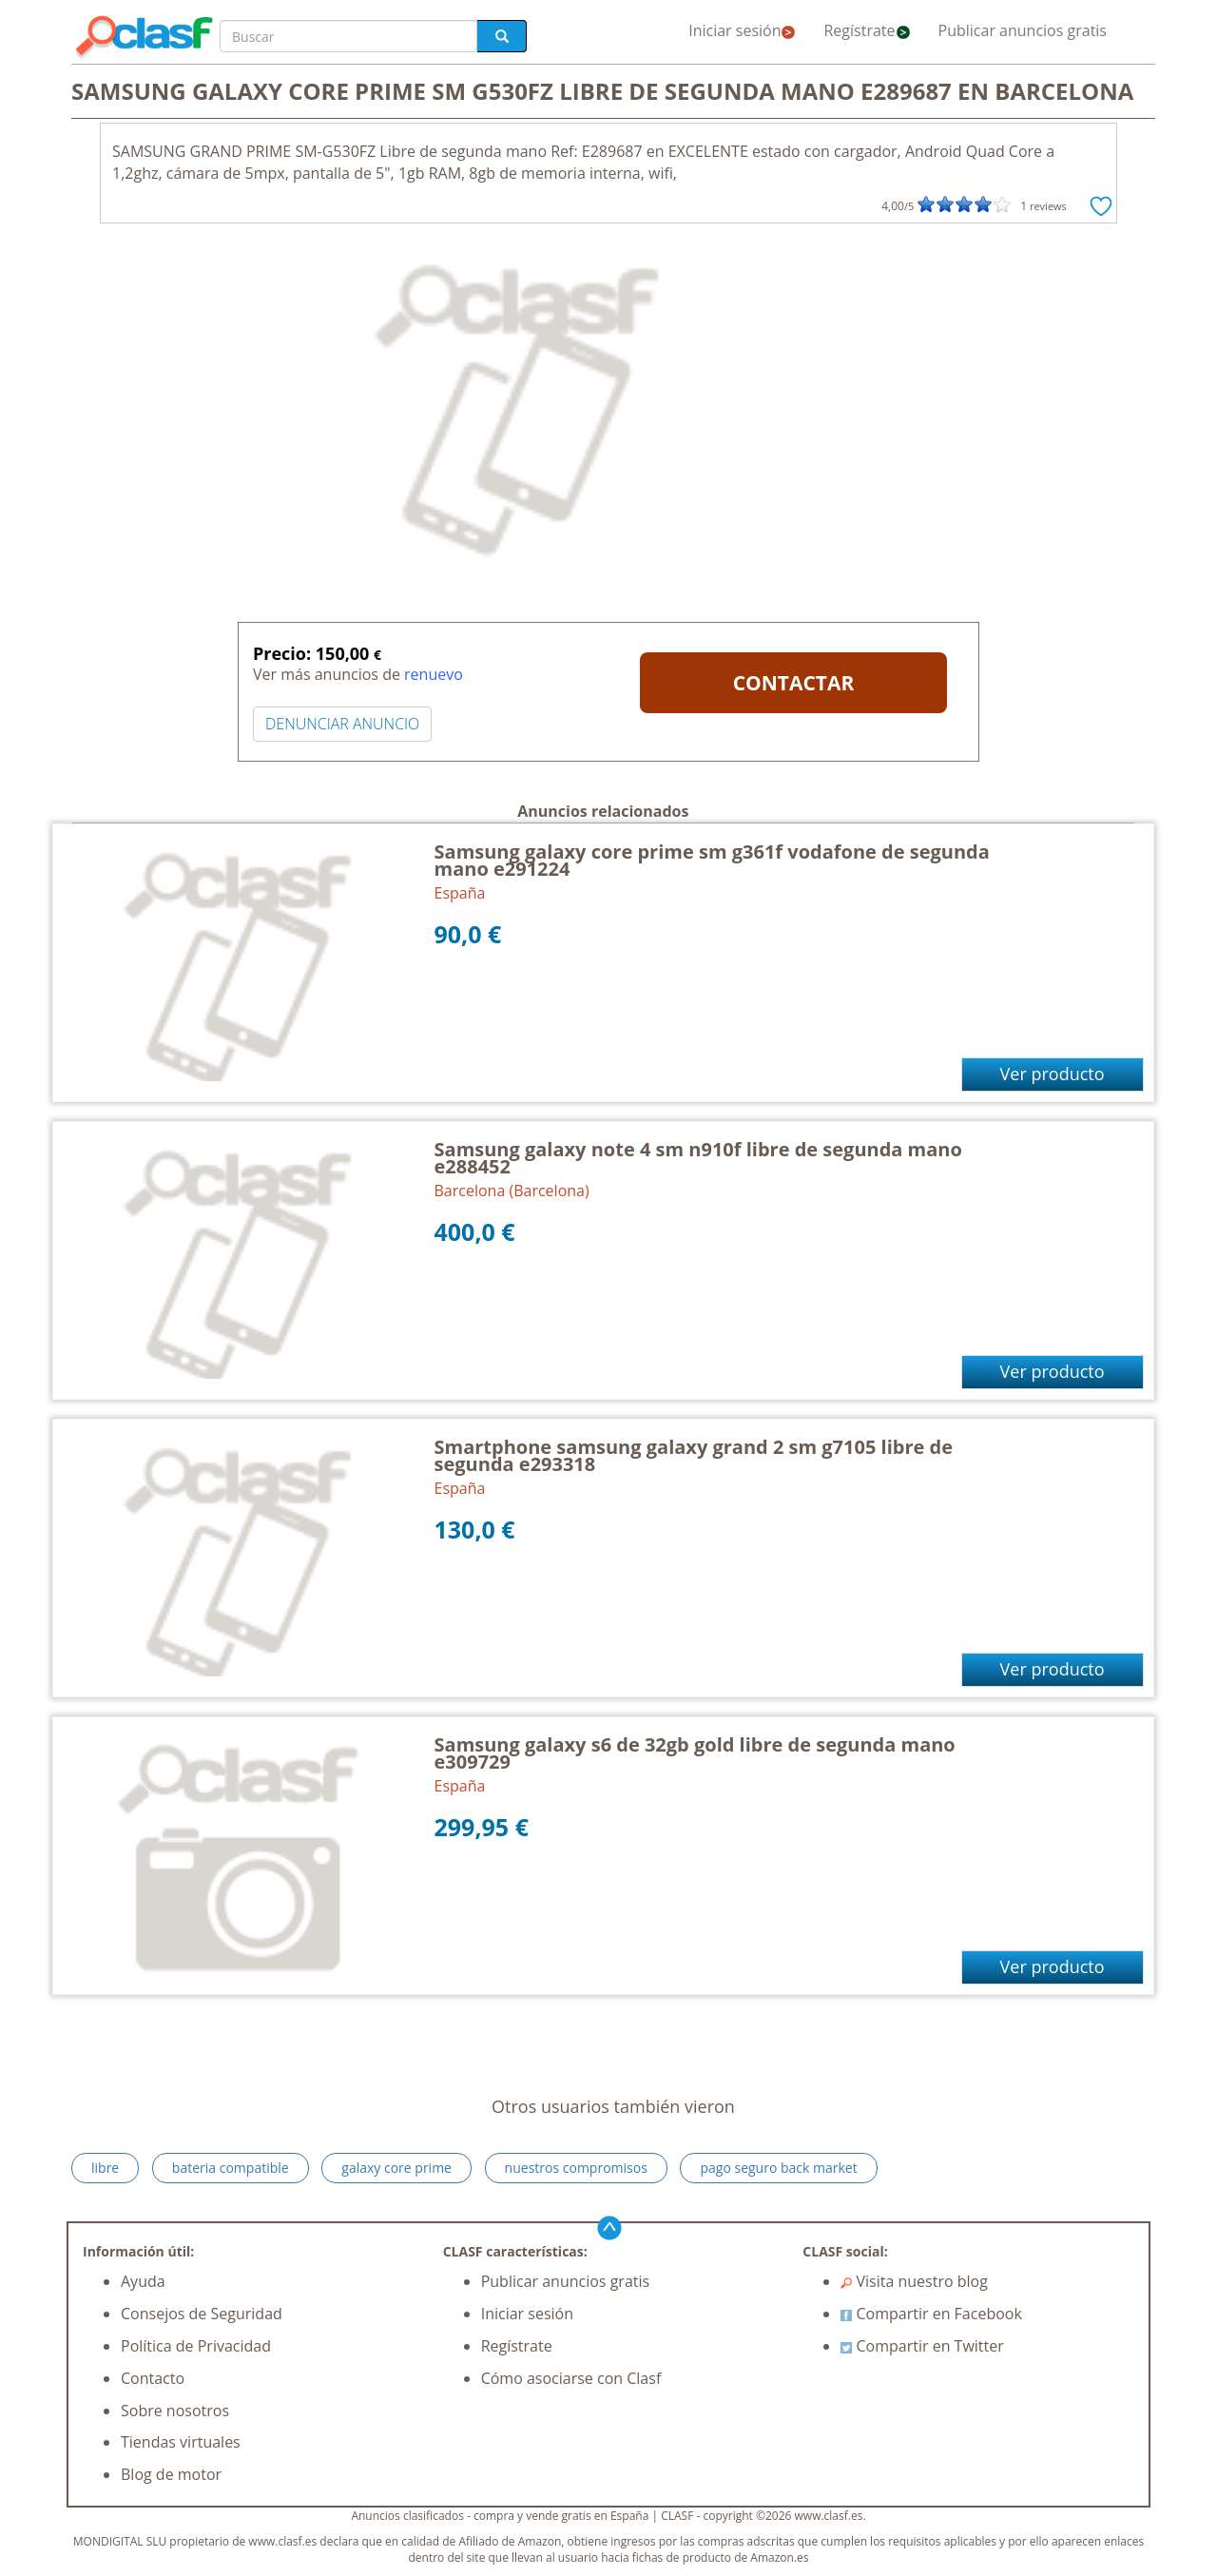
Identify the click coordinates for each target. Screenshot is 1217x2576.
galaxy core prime (396, 2168)
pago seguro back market (778, 2168)
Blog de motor (171, 2474)
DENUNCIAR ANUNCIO (342, 723)
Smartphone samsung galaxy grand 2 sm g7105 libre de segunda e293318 (694, 1455)
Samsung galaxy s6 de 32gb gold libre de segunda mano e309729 (695, 1753)
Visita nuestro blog (914, 2281)
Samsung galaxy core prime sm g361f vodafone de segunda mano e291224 (712, 860)
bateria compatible (230, 2168)
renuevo (433, 674)
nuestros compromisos (576, 2168)
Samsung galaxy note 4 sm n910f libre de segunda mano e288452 (698, 1157)
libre (105, 2168)
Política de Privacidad (196, 2345)
